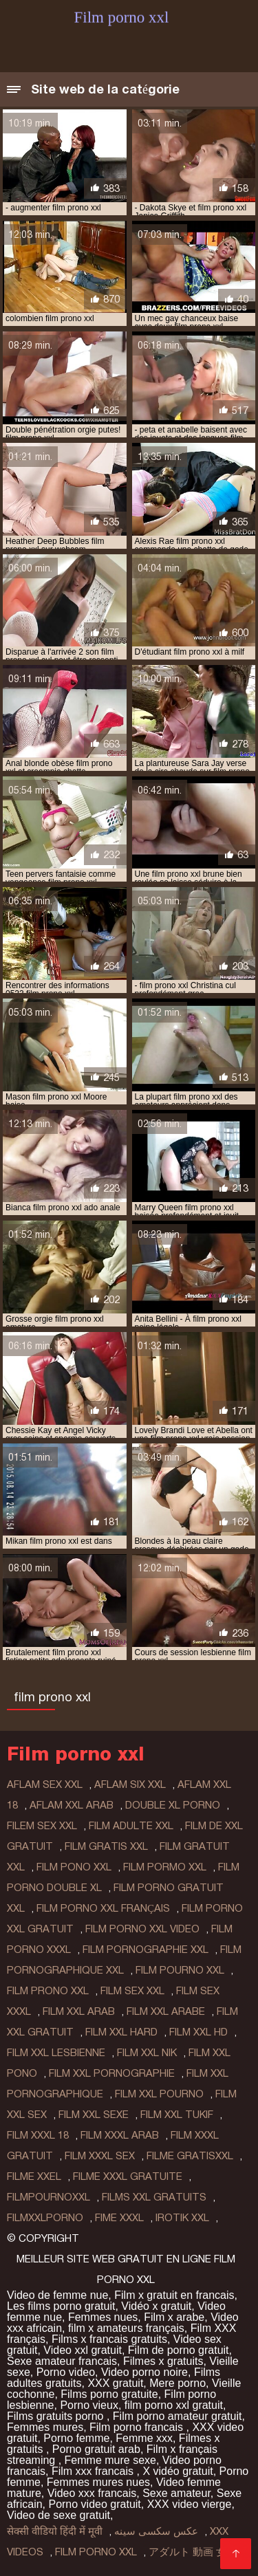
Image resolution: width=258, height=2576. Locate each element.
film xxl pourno (159, 2093)
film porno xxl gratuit (174, 2405)
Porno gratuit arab (96, 2449)
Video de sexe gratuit (58, 2515)
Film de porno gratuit (178, 2350)
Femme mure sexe (110, 2460)
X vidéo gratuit (177, 2471)
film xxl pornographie (112, 2073)
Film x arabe (174, 2317)
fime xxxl (119, 2217)
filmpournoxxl (48, 2197)
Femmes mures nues (98, 2482)
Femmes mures (45, 2427)
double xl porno (172, 1805)
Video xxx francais (92, 2493)
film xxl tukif (176, 2114)
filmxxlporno (45, 2217)
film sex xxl (132, 1990)
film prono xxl (48, 1990)
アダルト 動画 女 (187, 2551)
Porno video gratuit (94, 2504)
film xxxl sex (100, 2155)
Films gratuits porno (57, 2416)
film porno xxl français (103, 1908)
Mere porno (177, 2383)
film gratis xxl (106, 1846)
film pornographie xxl (145, 1949)
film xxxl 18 (38, 2135)
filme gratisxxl (190, 2155)
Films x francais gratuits (109, 2339)
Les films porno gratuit (61, 2306)
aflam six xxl (130, 1784)
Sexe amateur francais (62, 2361)
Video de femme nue (57, 2295)
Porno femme (76, 2438)
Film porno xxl (96, 2551)
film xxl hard (121, 2032)
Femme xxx (144, 2438)
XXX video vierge (189, 2504)
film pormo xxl (164, 1867)
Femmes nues (103, 2317)
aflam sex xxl (45, 1784)
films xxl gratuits (154, 2197)
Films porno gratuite (109, 2394)
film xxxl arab (119, 2135)
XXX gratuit (115, 2383)
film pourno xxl (180, 1970)
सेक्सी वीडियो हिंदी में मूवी (55, 2531)
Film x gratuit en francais (174, 2295)
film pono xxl (73, 1867)
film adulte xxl (131, 1825)
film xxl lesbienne (56, 2052)
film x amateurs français (126, 2328)
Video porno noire (144, 2372)
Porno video (65, 2372)
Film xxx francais (94, 2471)
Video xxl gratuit (82, 2350)
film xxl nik (147, 2052)
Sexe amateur (176, 2493)
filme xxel (34, 2176)
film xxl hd (198, 2032)
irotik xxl (182, 2217)
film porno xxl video (142, 1928)
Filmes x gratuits (163, 2361)
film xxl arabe (166, 2011)
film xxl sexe (93, 2114)
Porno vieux (89, 2405)
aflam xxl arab (72, 1805)
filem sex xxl (42, 1825)
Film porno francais (137, 2427)
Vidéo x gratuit (156, 2306)
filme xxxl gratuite (127, 2176)
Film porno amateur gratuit (177, 2416)
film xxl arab (79, 2011)
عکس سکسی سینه (156, 2531)
